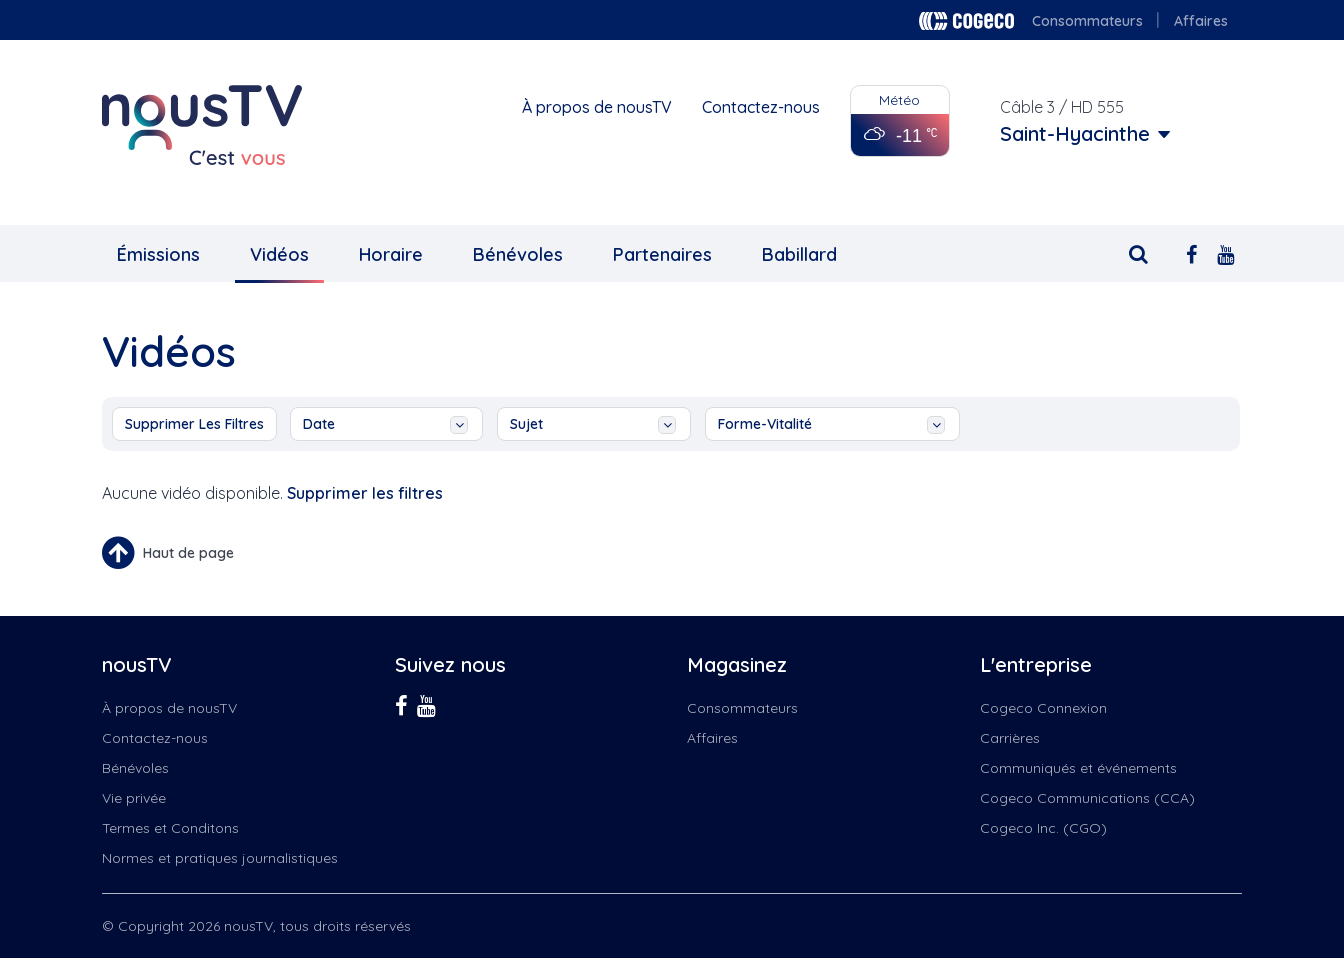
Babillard (799, 254)
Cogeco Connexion (1043, 708)
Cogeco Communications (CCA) (1087, 798)
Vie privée (134, 798)
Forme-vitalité (831, 424)
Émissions (158, 254)
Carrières (1010, 738)
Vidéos (279, 254)
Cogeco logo (966, 21)
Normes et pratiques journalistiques (220, 858)
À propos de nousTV (597, 107)
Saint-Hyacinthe (1075, 134)
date (385, 424)
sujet (593, 424)
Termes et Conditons (170, 828)
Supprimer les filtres (194, 424)
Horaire (391, 254)
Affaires (1201, 21)
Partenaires (662, 254)
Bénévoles (518, 254)
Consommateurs (1087, 21)
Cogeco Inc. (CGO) (1043, 828)
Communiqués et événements (1078, 768)
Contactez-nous (761, 107)
